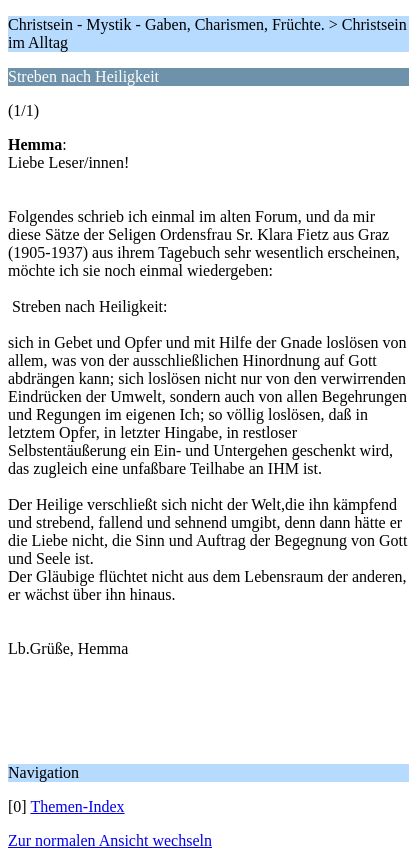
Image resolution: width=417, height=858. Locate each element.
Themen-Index (77, 806)
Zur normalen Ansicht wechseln (110, 840)
